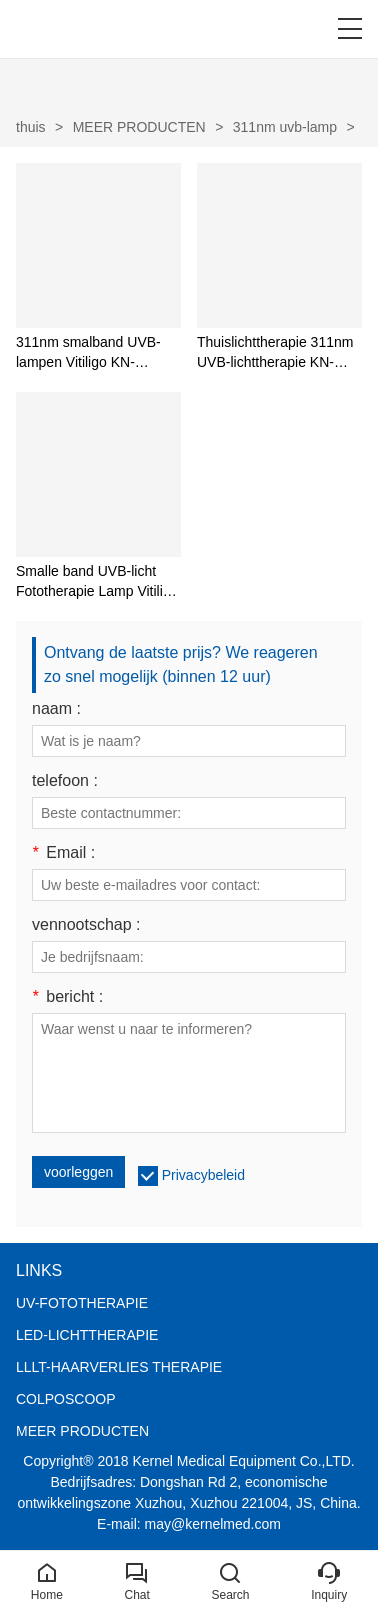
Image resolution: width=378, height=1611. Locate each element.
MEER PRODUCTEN (139, 127)
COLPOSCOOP (66, 1399)
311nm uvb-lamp (285, 127)
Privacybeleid (203, 1175)
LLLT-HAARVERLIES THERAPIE (119, 1367)
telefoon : (65, 781)
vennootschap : (86, 925)
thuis (31, 127)
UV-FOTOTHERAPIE (82, 1303)
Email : (63, 853)
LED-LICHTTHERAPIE (87, 1335)
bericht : (67, 997)
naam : (56, 709)
